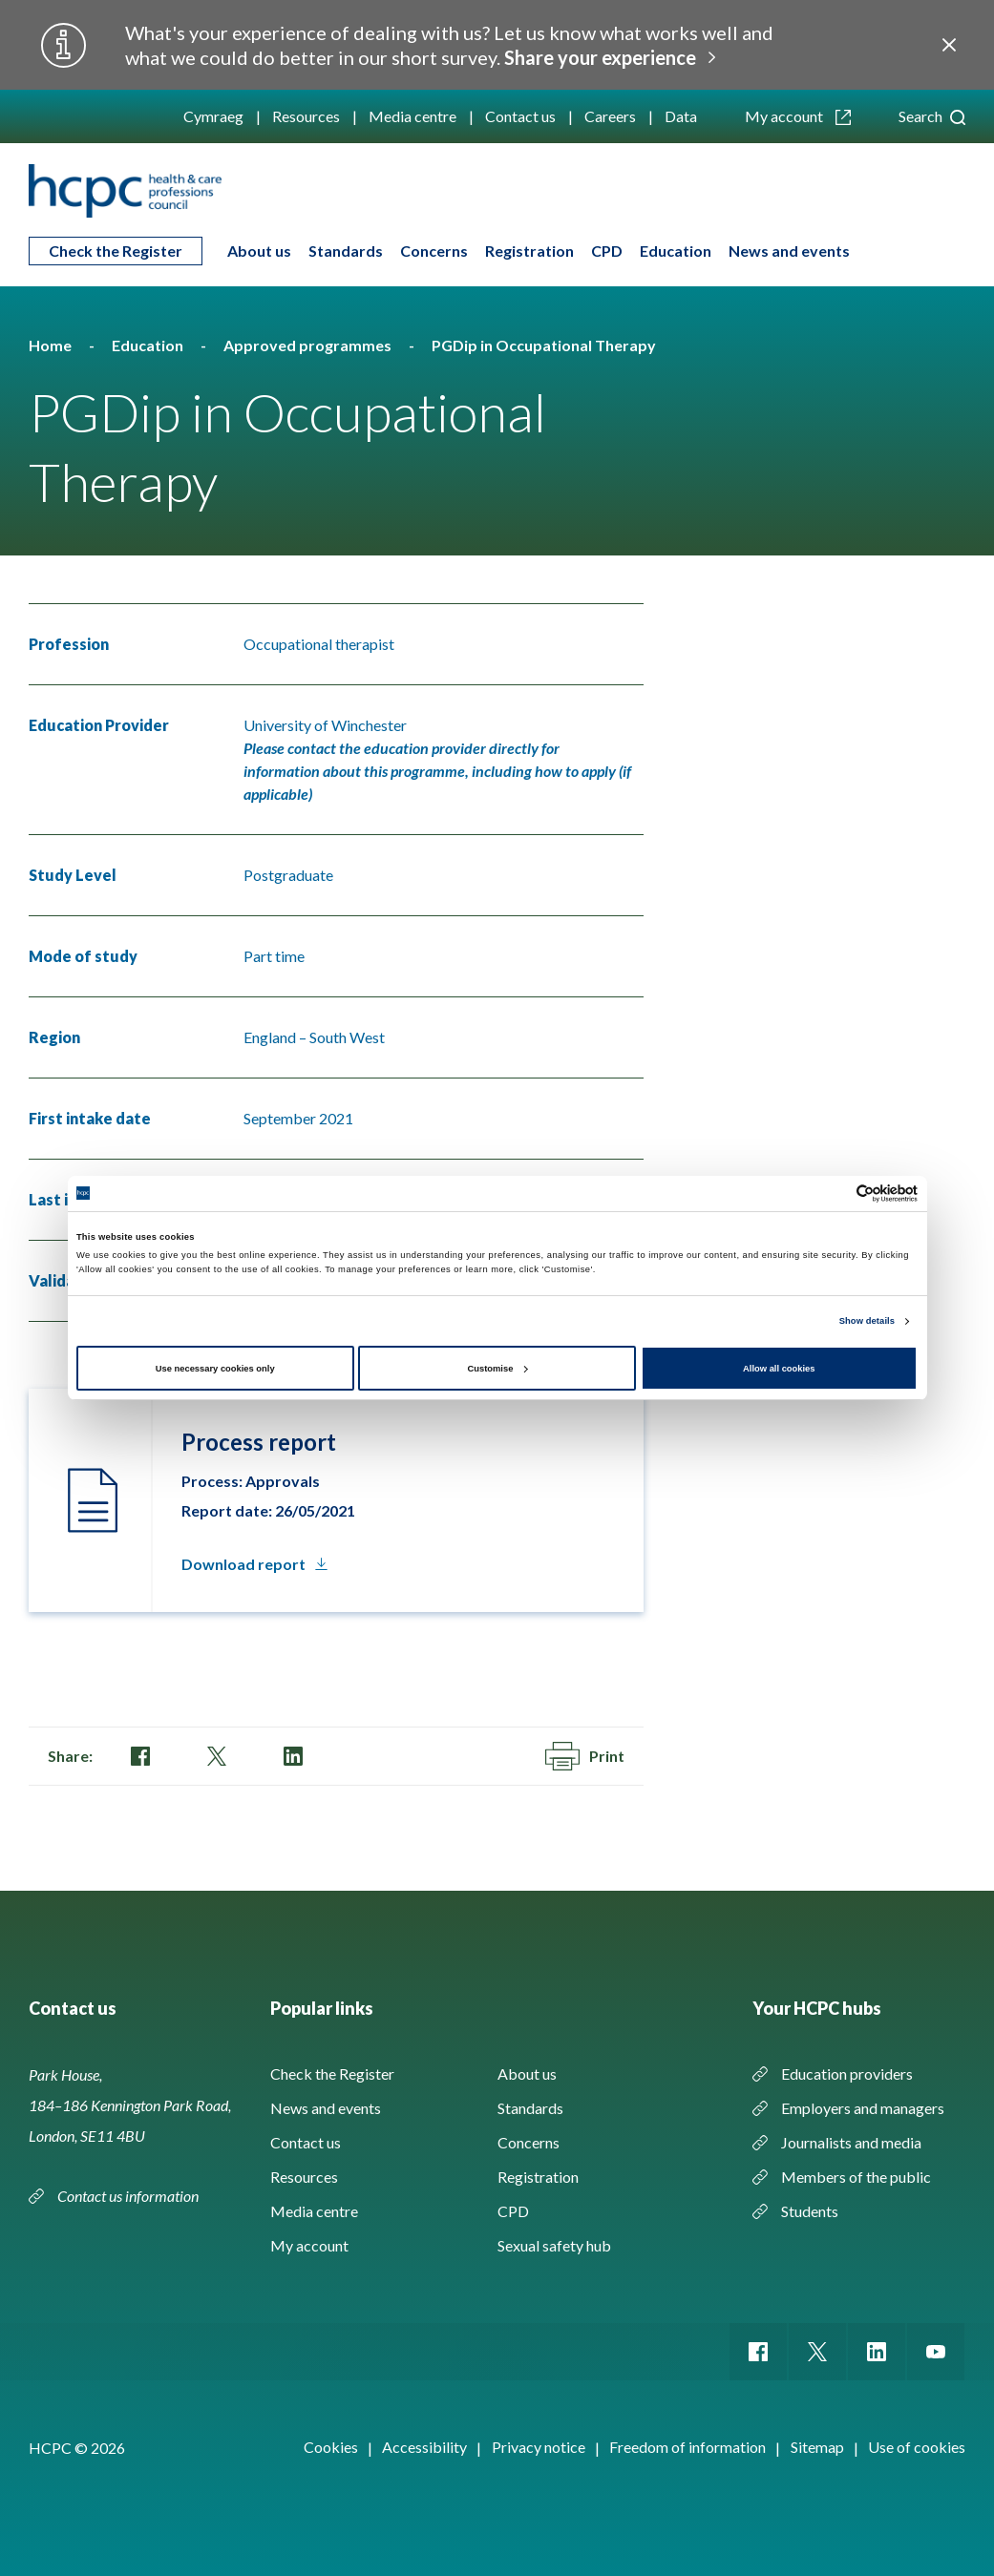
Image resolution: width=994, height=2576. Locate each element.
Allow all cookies (778, 1368)
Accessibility (424, 2447)
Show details (867, 1321)
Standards (345, 250)
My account (798, 116)
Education (675, 250)
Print (584, 1756)
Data (681, 116)
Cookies (331, 2447)
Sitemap (817, 2447)
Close (948, 45)
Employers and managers (862, 2108)
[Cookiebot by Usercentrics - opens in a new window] (834, 1193)
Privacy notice (538, 2447)
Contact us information (129, 2196)
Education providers (847, 2073)
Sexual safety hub (554, 2245)
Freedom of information (687, 2447)
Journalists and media (851, 2142)
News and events (789, 250)
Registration (529, 250)
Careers (610, 116)
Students (809, 2211)
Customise (498, 1368)
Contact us (520, 116)
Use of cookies (916, 2447)
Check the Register (115, 250)
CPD (607, 250)
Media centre (412, 116)
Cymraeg (213, 116)
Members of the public (856, 2177)
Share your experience (600, 57)
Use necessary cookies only (215, 1368)
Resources (306, 116)
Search (932, 116)
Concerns (434, 250)
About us (259, 250)
